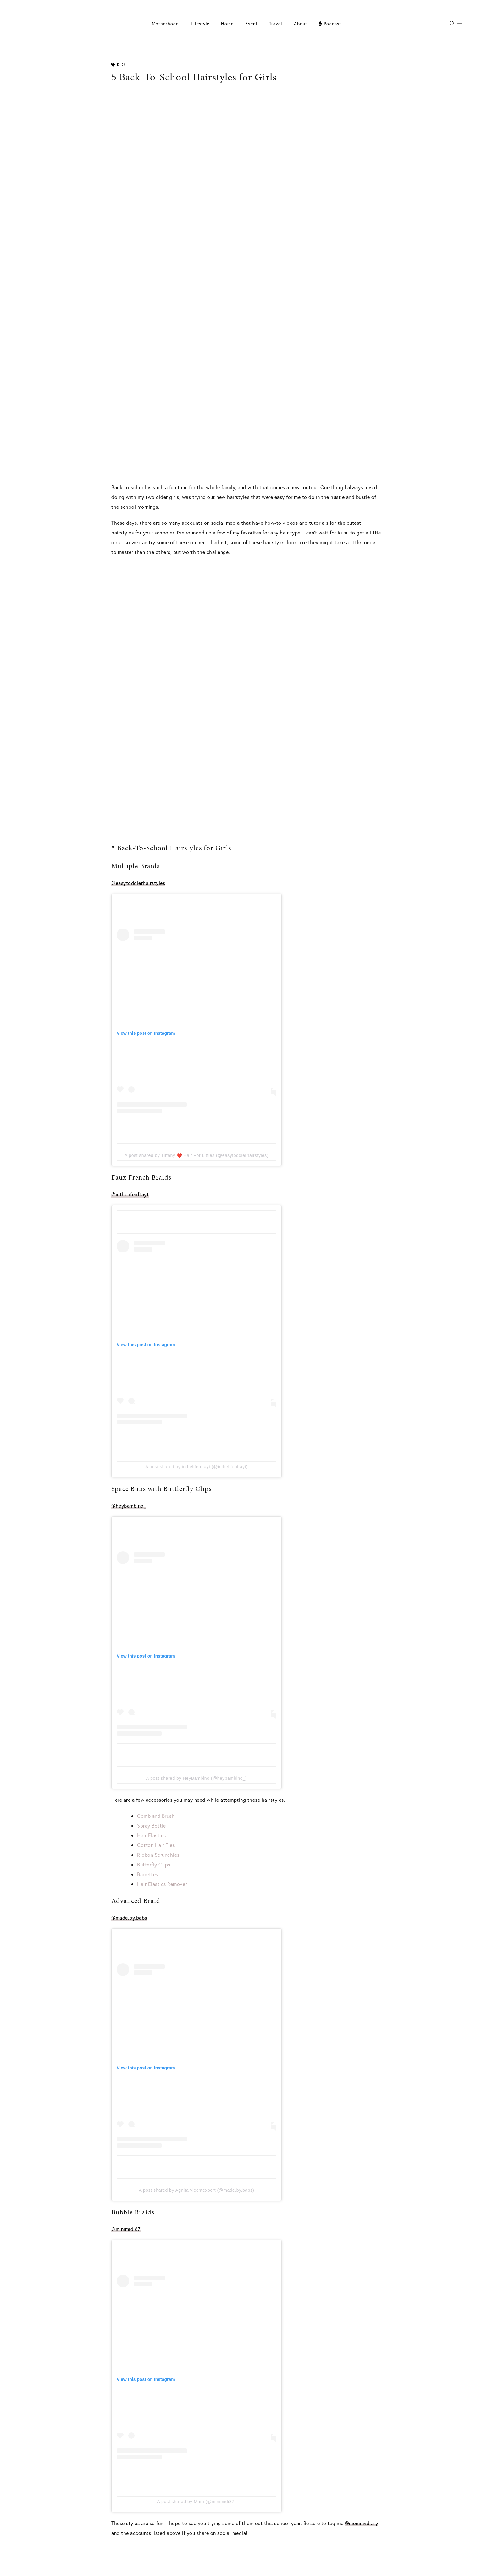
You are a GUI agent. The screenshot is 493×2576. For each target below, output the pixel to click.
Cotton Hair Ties (156, 1845)
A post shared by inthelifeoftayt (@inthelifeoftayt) (196, 1466)
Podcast (330, 23)
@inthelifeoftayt (130, 1194)
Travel (275, 23)
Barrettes (147, 1874)
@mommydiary (361, 2523)
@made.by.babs (129, 1917)
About (300, 23)
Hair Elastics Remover (162, 1884)
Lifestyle (200, 23)
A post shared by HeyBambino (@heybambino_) (196, 1778)
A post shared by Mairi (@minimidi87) (196, 2501)
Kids (118, 64)
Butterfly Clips (153, 1864)
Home (227, 23)
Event (251, 23)
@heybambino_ (128, 1505)
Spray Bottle (151, 1825)
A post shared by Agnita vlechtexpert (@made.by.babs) (196, 2190)
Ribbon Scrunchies (158, 1854)
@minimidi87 (126, 2229)
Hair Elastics (151, 1835)
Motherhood (165, 23)
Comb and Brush (155, 1815)
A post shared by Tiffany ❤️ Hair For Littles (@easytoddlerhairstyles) (197, 1155)
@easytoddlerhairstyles (138, 883)
